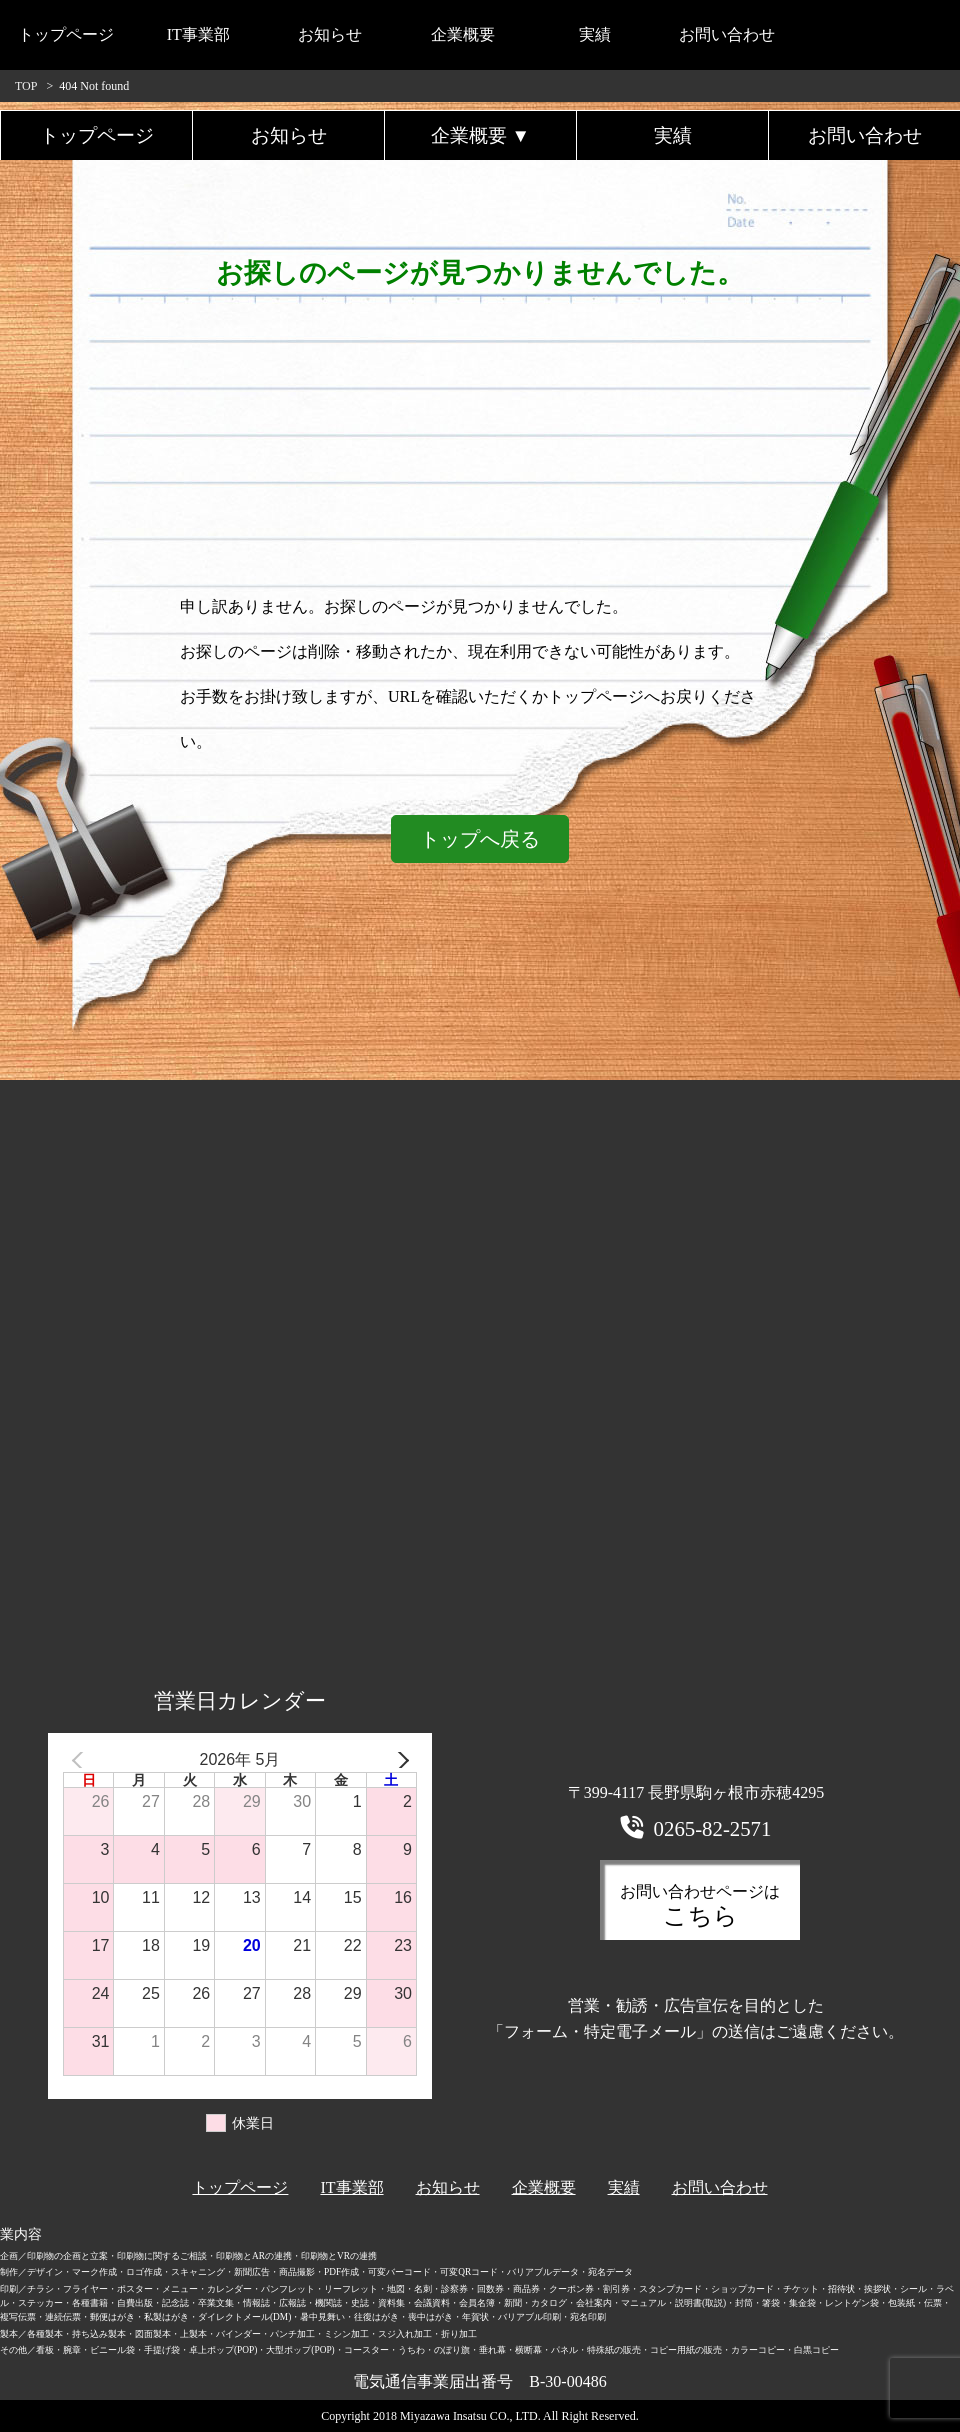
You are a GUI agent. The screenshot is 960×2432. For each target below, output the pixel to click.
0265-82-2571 (713, 1828)
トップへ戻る (480, 839)
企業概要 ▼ (480, 135)
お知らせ (330, 35)
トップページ (66, 35)
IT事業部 (198, 35)
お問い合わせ (727, 35)
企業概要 (463, 35)
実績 (595, 35)
